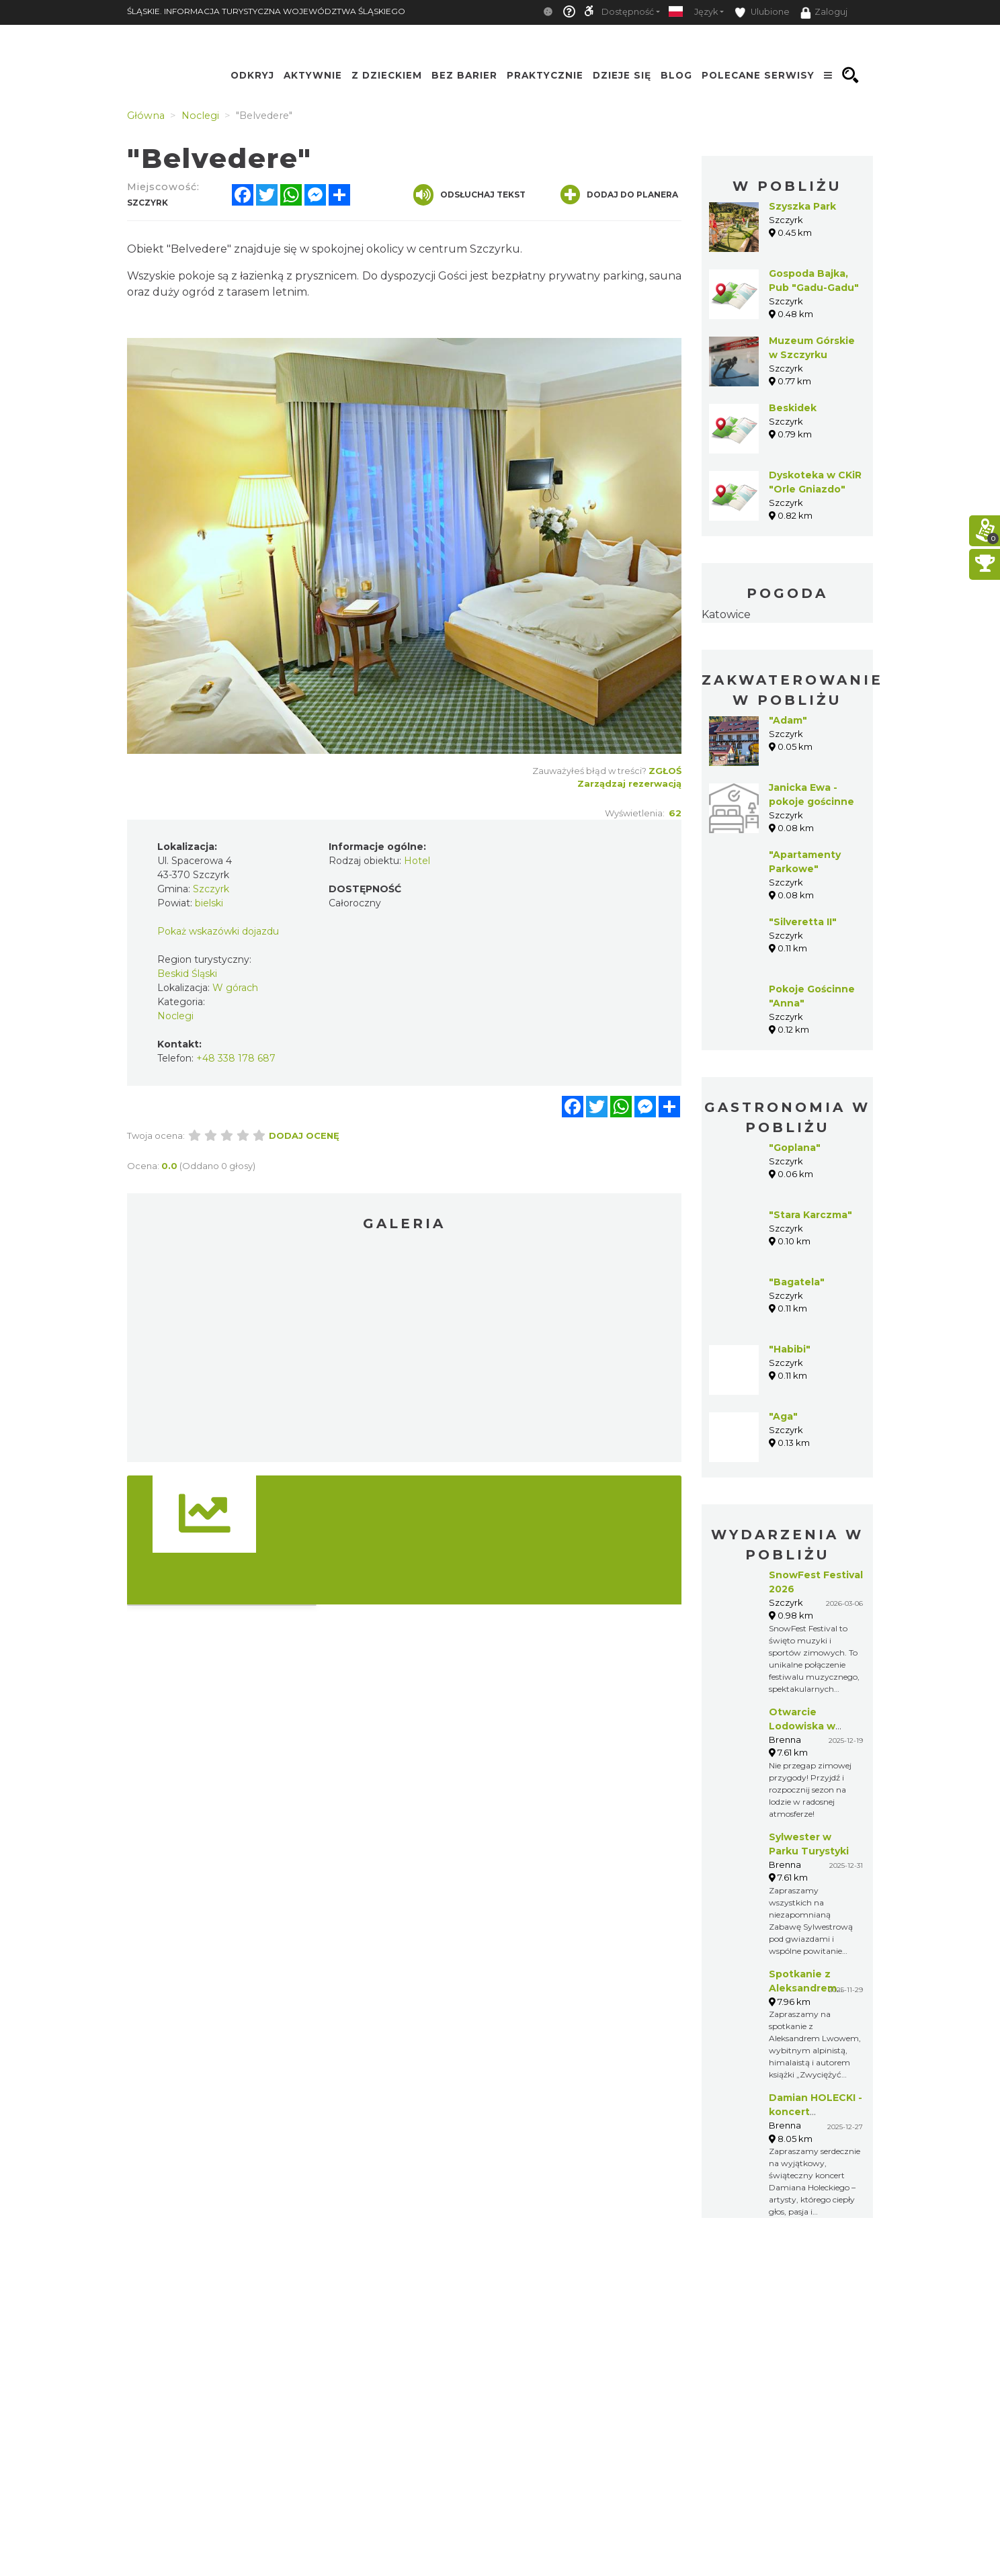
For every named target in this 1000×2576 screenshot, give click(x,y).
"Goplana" (795, 1148)
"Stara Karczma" (810, 1215)
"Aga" (783, 1416)
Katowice (726, 614)
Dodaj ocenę (304, 1135)
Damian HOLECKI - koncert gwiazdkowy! (815, 2112)
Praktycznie (545, 75)
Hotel (417, 861)
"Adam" (788, 720)
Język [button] (706, 12)
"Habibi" (789, 1349)
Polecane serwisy (758, 75)
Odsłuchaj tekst (469, 195)
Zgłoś (665, 770)
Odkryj (252, 75)
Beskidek (793, 408)
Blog (676, 75)
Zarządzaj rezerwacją (629, 783)
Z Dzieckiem (386, 75)
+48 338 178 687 (236, 1058)
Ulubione (762, 12)
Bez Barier (464, 75)
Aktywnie (313, 75)
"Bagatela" (797, 1282)
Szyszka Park (802, 206)
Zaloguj (823, 13)
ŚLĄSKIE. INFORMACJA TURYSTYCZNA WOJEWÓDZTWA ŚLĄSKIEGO (266, 11)
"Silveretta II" (803, 922)
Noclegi (175, 1016)
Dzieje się (622, 75)
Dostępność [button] (627, 12)
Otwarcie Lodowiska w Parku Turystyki (809, 1726)
